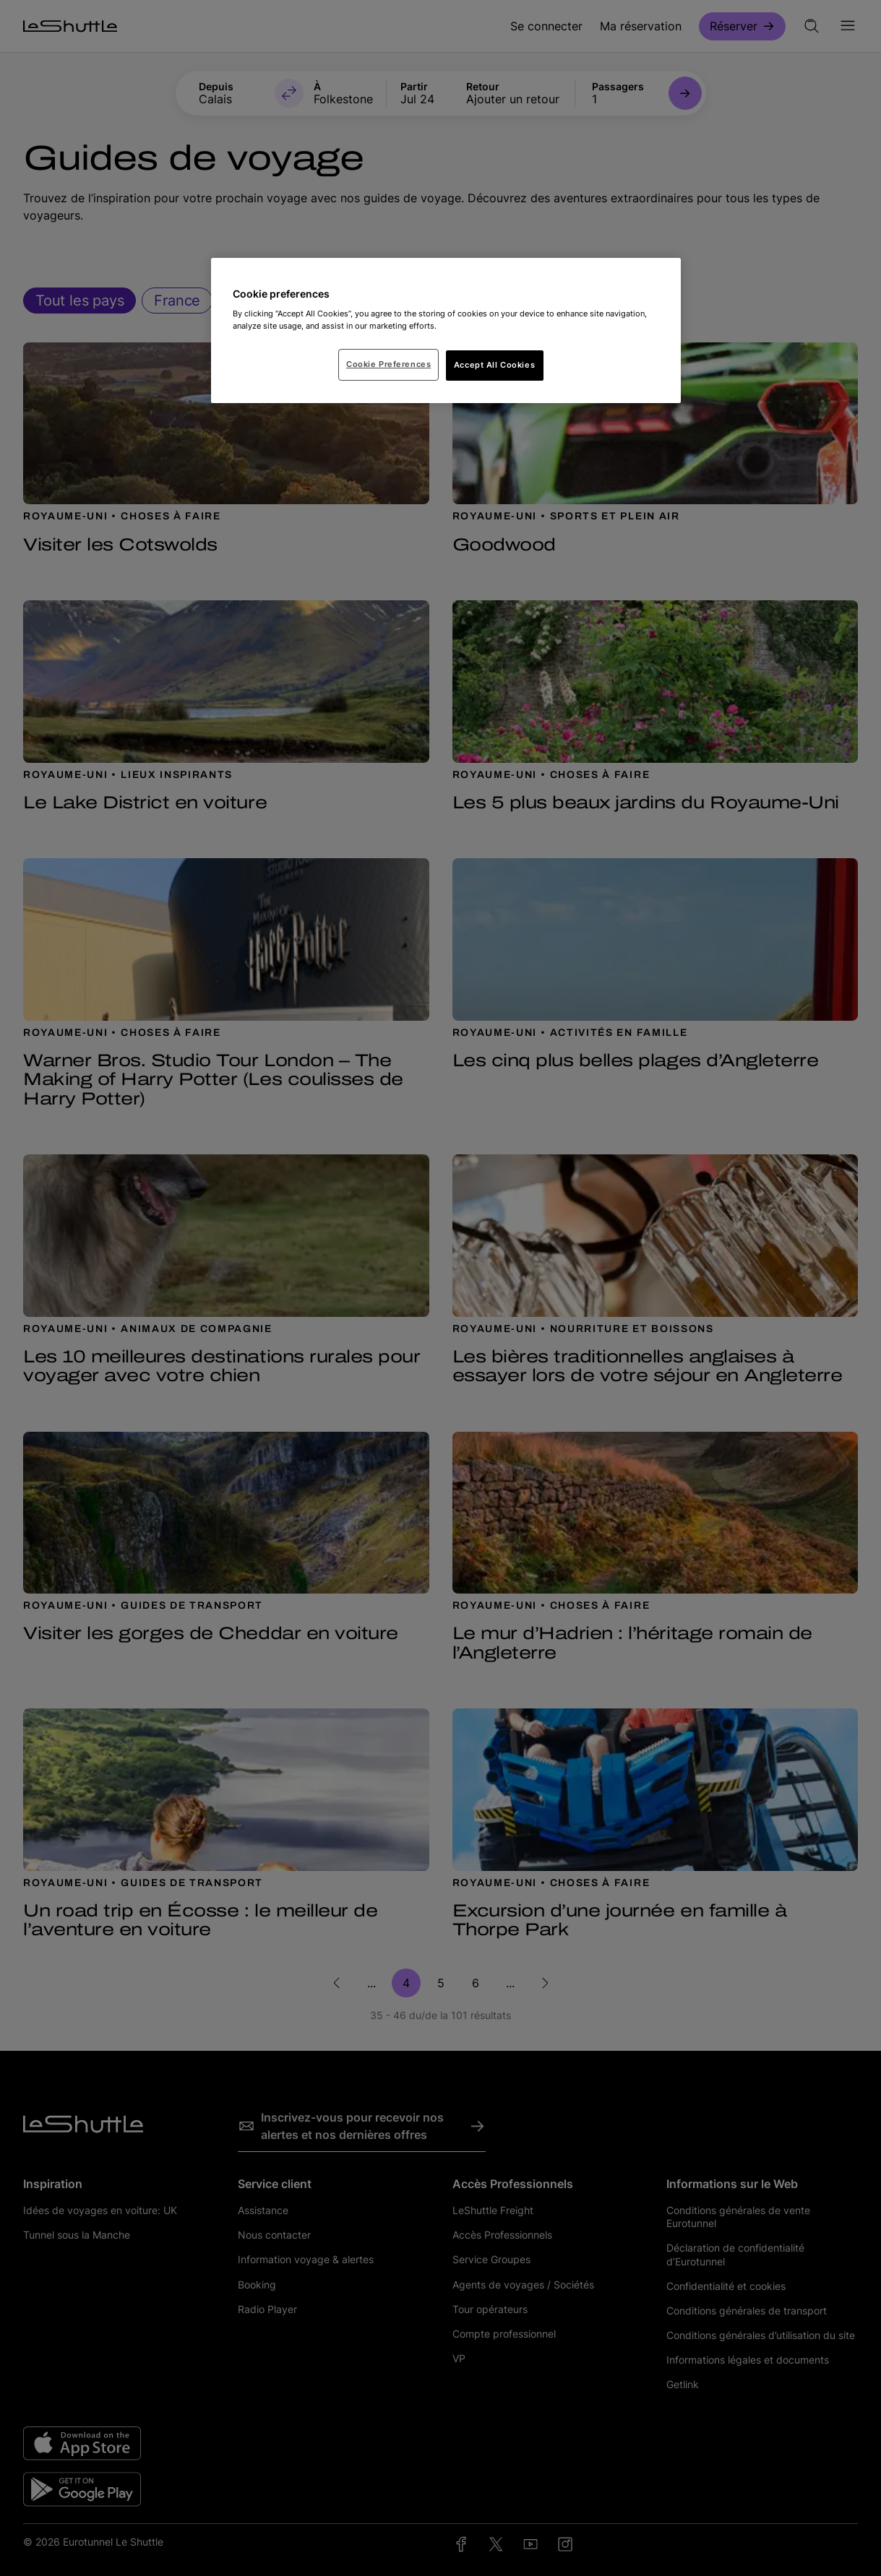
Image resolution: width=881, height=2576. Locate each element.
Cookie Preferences (388, 364)
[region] (446, 331)
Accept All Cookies (494, 365)
